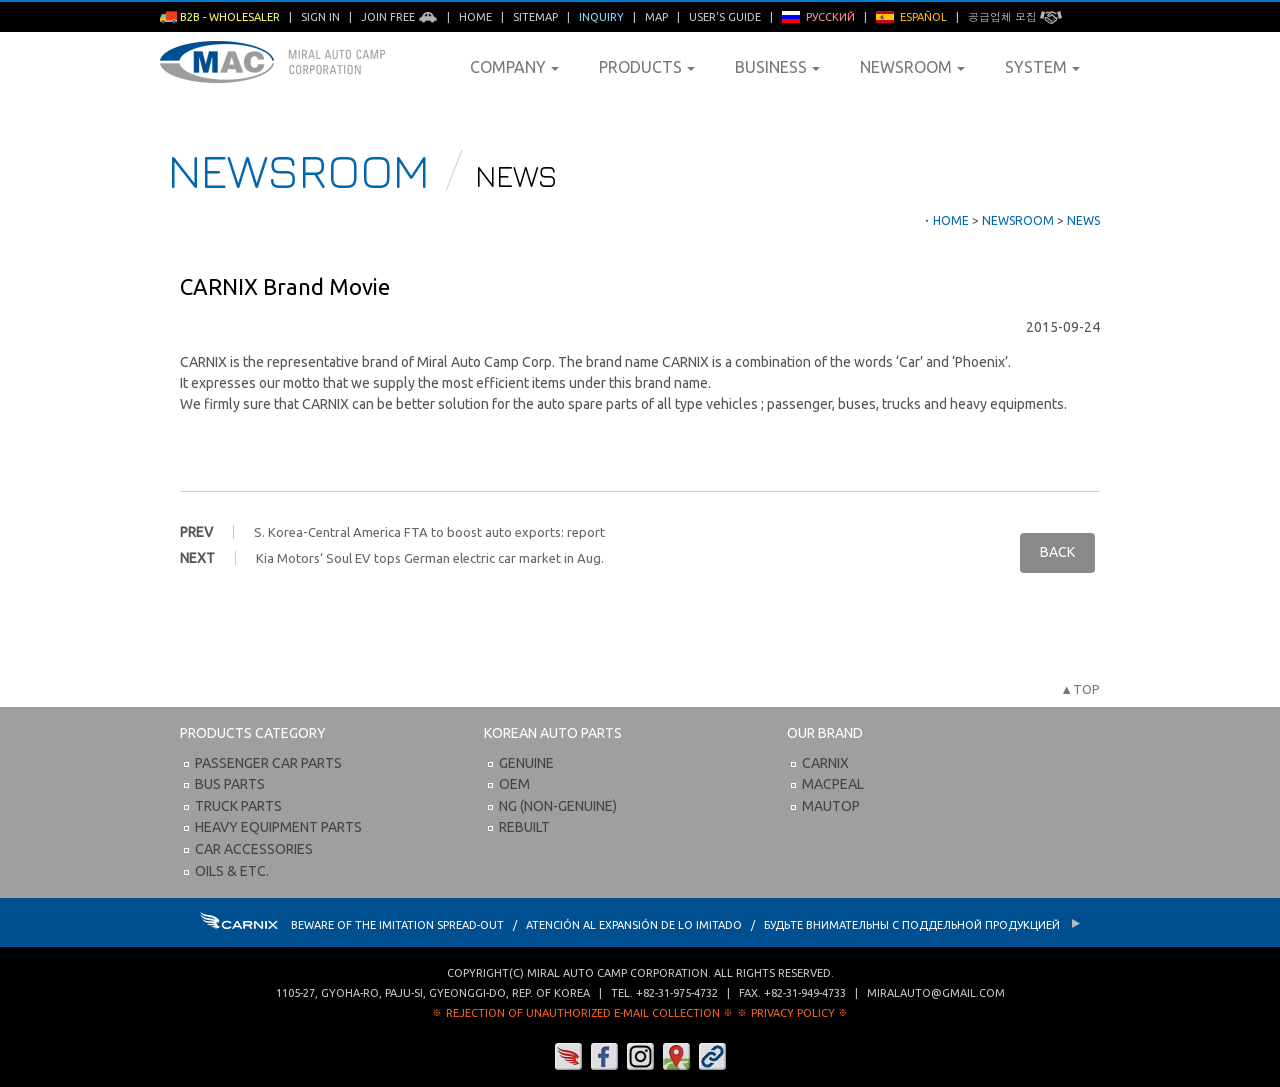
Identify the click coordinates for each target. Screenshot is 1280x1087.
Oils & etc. (232, 871)
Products (647, 67)
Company (514, 67)
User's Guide (725, 17)
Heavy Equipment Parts (278, 827)
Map (656, 17)
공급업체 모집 (1015, 17)
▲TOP (1080, 689)
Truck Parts (238, 806)
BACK (1057, 552)
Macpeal (833, 784)
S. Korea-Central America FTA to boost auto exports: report (429, 532)
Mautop (831, 806)
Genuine (526, 763)
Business (777, 67)
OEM (514, 784)
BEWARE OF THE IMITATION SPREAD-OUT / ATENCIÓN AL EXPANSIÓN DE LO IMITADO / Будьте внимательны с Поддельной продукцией (640, 925)
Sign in (320, 17)
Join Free (399, 17)
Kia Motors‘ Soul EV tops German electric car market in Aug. (430, 558)
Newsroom (912, 67)
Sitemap (535, 17)
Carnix (825, 763)
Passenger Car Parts (268, 763)
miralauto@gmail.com (936, 993)
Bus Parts (230, 784)
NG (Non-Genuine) (558, 806)
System (1042, 67)
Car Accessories (254, 849)
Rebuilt (524, 827)
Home (475, 17)
